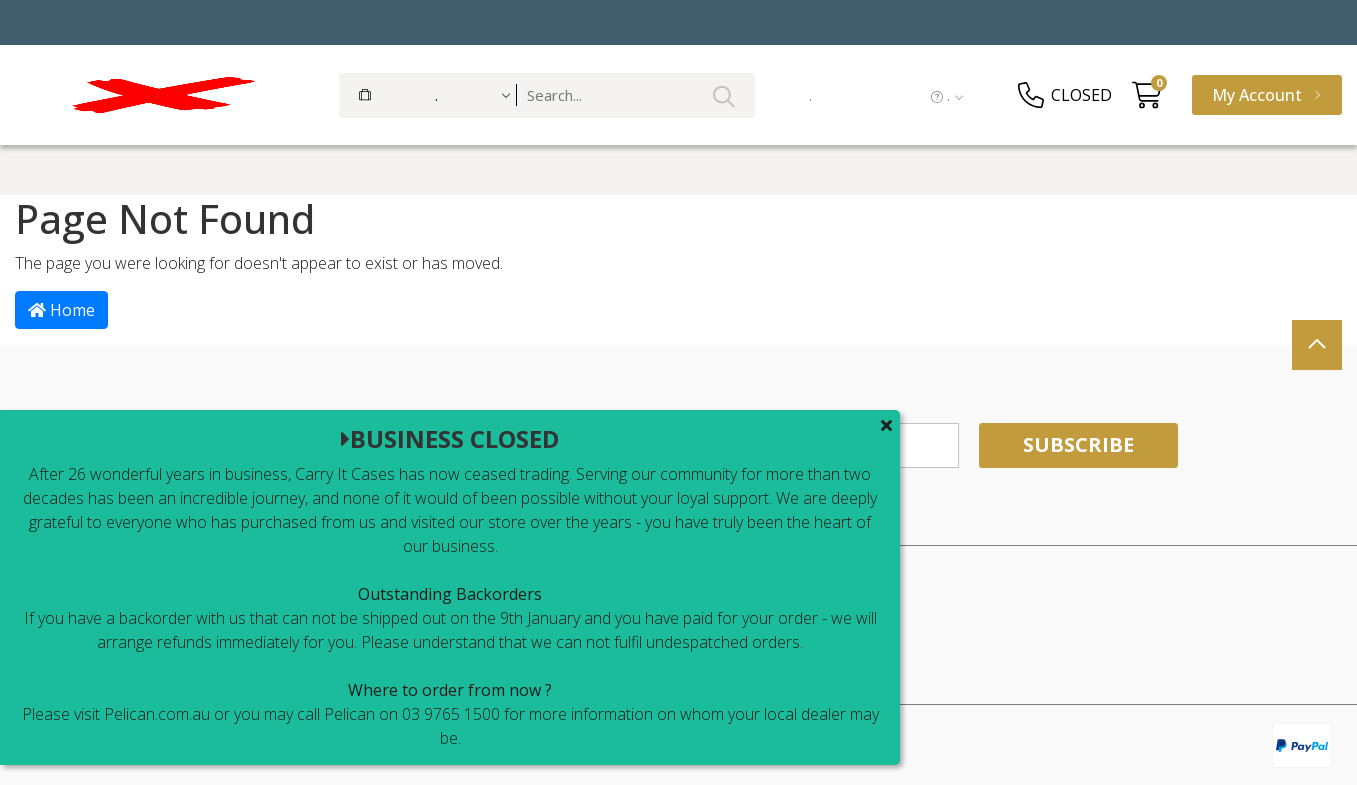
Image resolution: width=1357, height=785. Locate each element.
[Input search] (636, 95)
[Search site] (724, 95)
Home (61, 310)
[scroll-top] (1317, 345)
